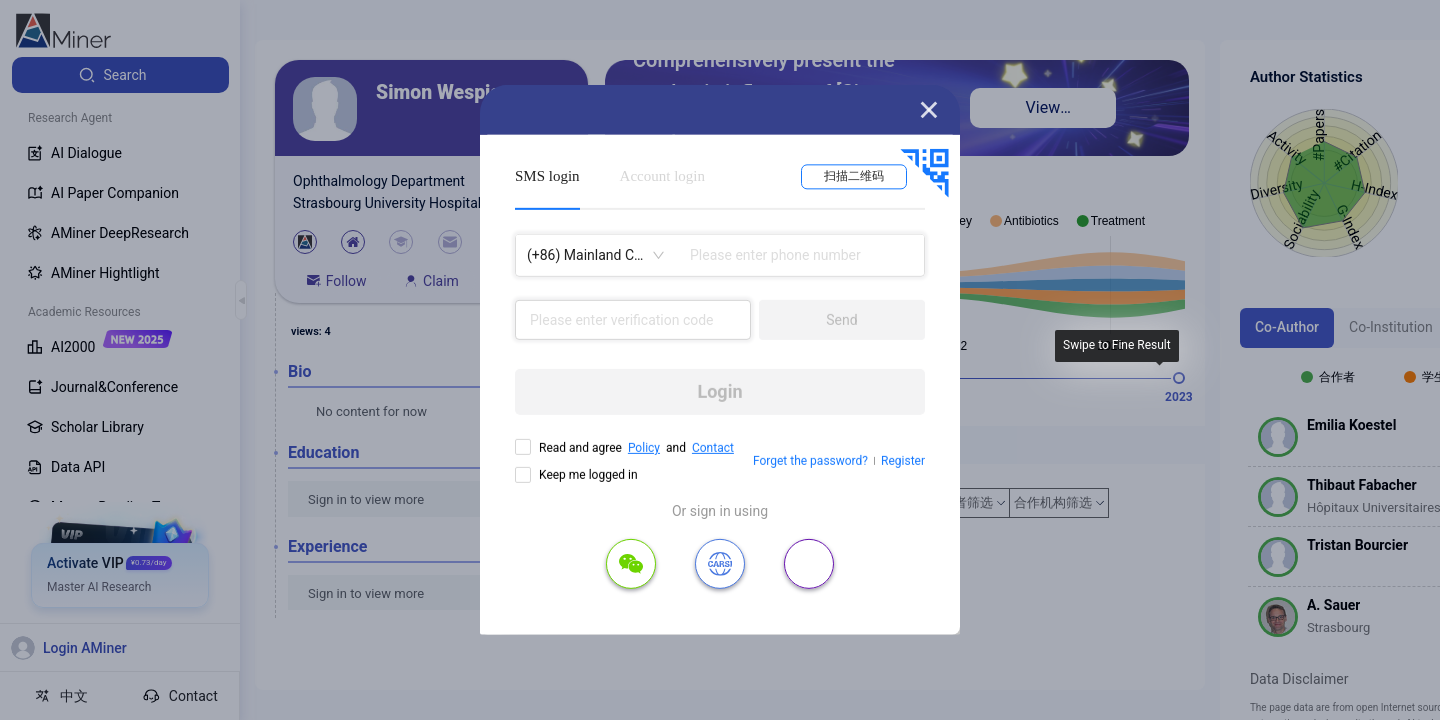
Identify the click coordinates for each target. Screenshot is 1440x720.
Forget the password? (810, 461)
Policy (644, 448)
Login (719, 391)
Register (903, 461)
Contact (713, 448)
